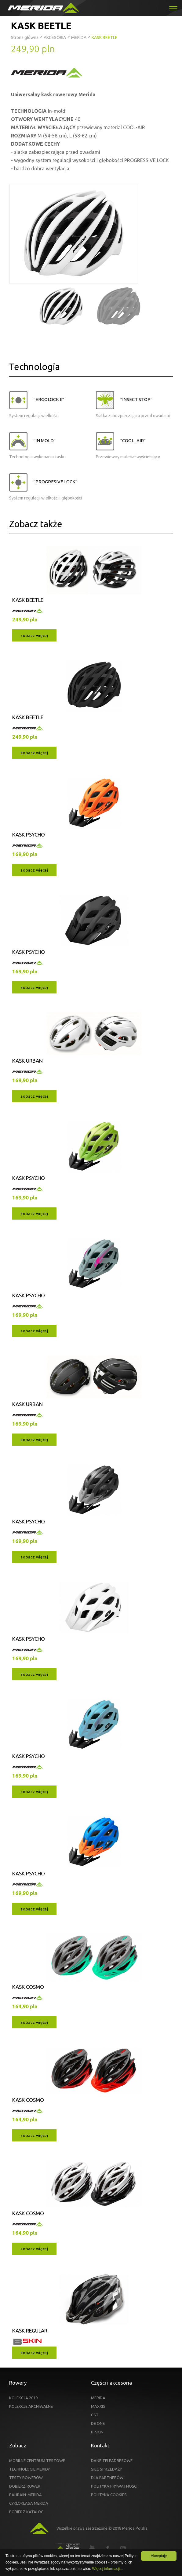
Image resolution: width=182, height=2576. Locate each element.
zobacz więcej (34, 635)
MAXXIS (98, 2406)
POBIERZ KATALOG (26, 2512)
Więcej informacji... (107, 2569)
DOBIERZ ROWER (24, 2486)
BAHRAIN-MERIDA (25, 2495)
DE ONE (98, 2423)
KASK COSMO (28, 1987)
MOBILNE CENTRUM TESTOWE (37, 2460)
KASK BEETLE (27, 600)
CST (95, 2415)
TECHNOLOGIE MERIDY (29, 2469)
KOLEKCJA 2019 (23, 2398)
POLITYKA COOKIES (109, 2495)
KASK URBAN (27, 1061)
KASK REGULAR (29, 2330)
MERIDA (98, 2398)
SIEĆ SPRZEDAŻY (106, 2469)
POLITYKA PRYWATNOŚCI (114, 2486)
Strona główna (24, 37)
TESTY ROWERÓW (26, 2477)
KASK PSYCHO (28, 834)
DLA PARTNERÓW (107, 2477)
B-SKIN (97, 2432)
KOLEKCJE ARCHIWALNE (31, 2406)
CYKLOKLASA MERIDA (28, 2503)
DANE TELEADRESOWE (112, 2460)
